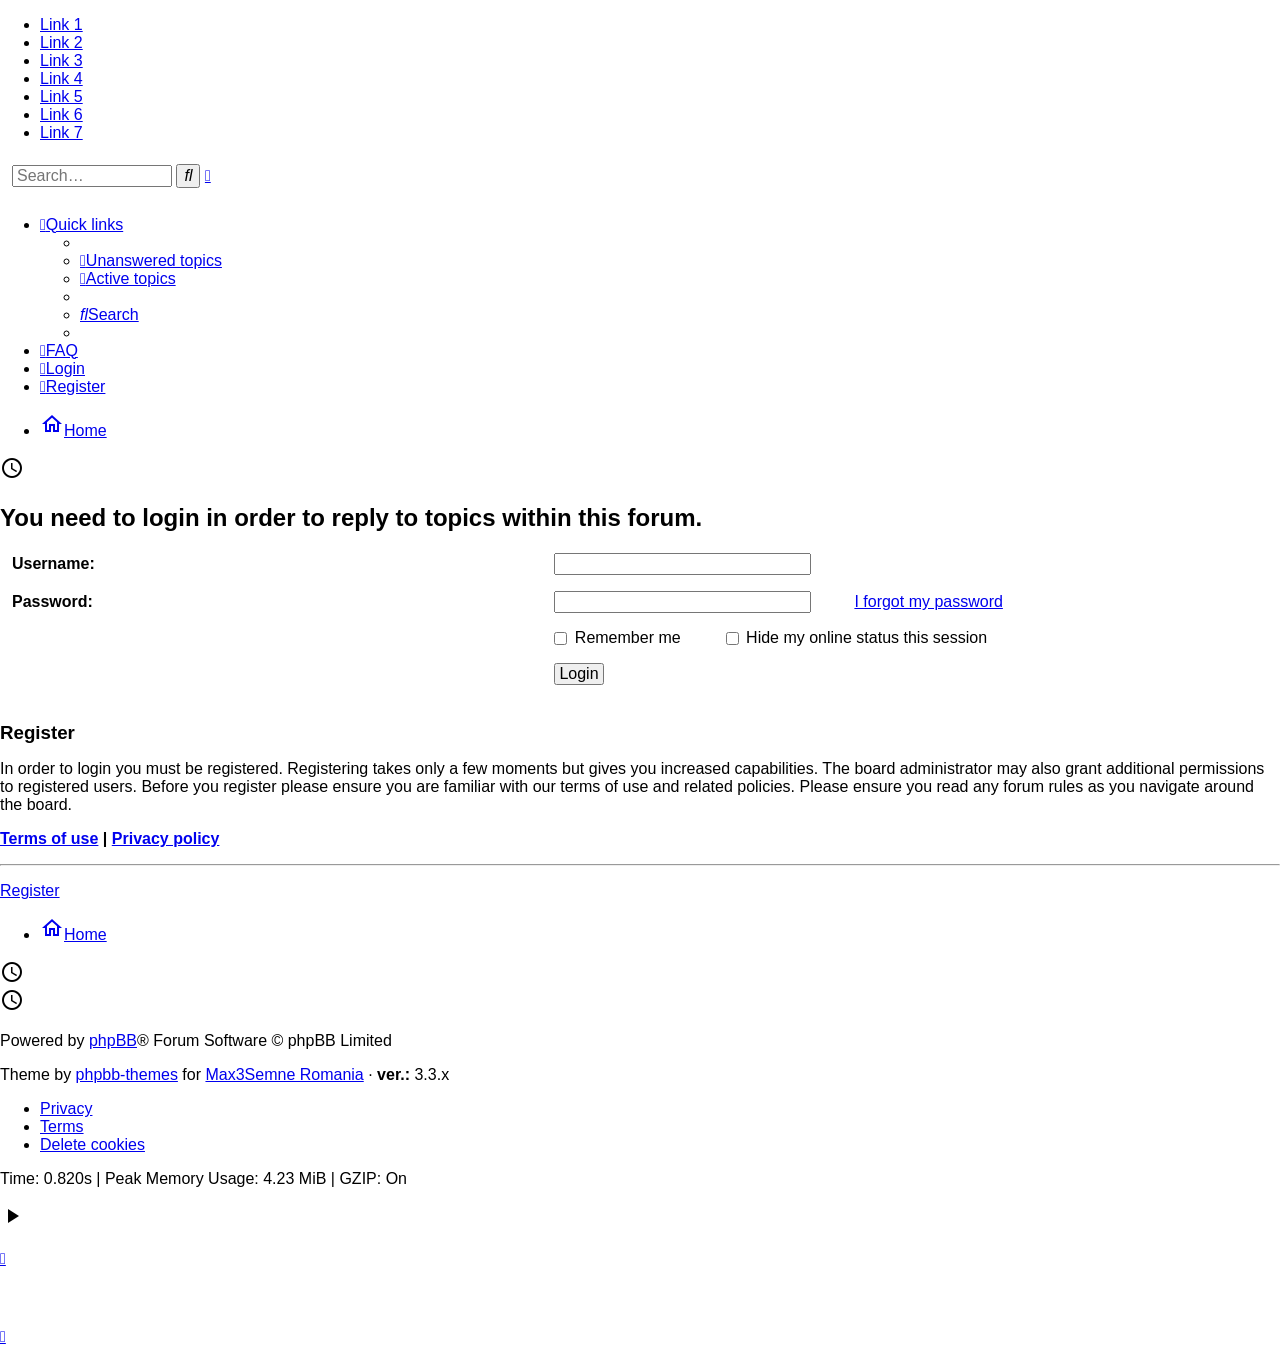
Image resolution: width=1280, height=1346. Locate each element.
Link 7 (61, 132)
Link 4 (61, 78)
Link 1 (61, 24)
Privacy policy (166, 838)
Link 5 (61, 96)
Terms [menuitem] (62, 1126)
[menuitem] (151, 260)
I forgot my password (928, 601)
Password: (52, 601)
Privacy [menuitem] (66, 1108)
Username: (53, 563)
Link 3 (61, 60)
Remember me (617, 637)
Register (30, 890)
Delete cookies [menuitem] (92, 1144)
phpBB (113, 1040)
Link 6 (61, 114)
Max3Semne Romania (284, 1074)
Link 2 (61, 42)
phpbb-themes (127, 1074)
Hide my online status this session (856, 637)
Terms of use (49, 838)
